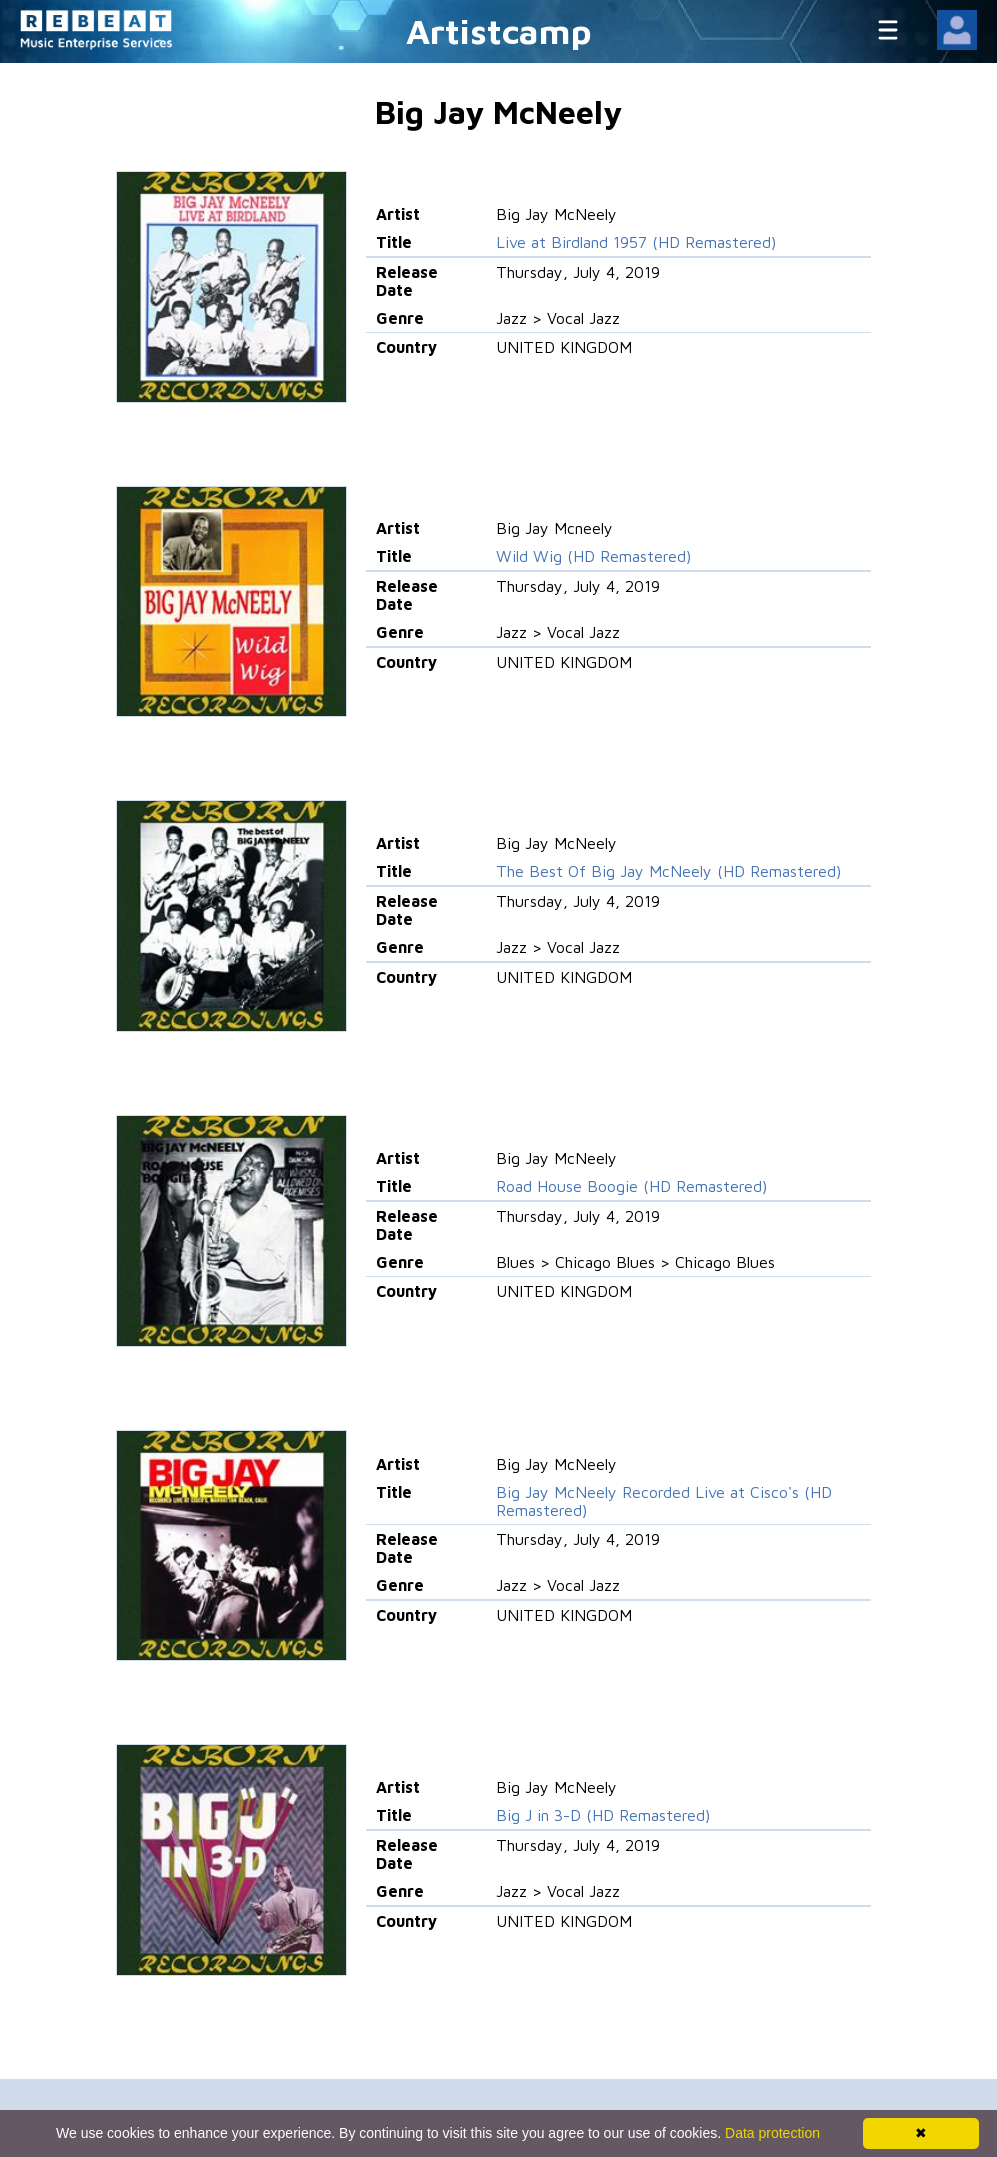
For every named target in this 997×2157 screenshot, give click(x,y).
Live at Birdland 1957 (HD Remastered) (636, 242)
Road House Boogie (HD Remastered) (631, 1186)
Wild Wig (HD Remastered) (593, 556)
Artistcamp (499, 30)
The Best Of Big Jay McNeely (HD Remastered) (668, 871)
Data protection (772, 2133)
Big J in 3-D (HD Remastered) (603, 1815)
